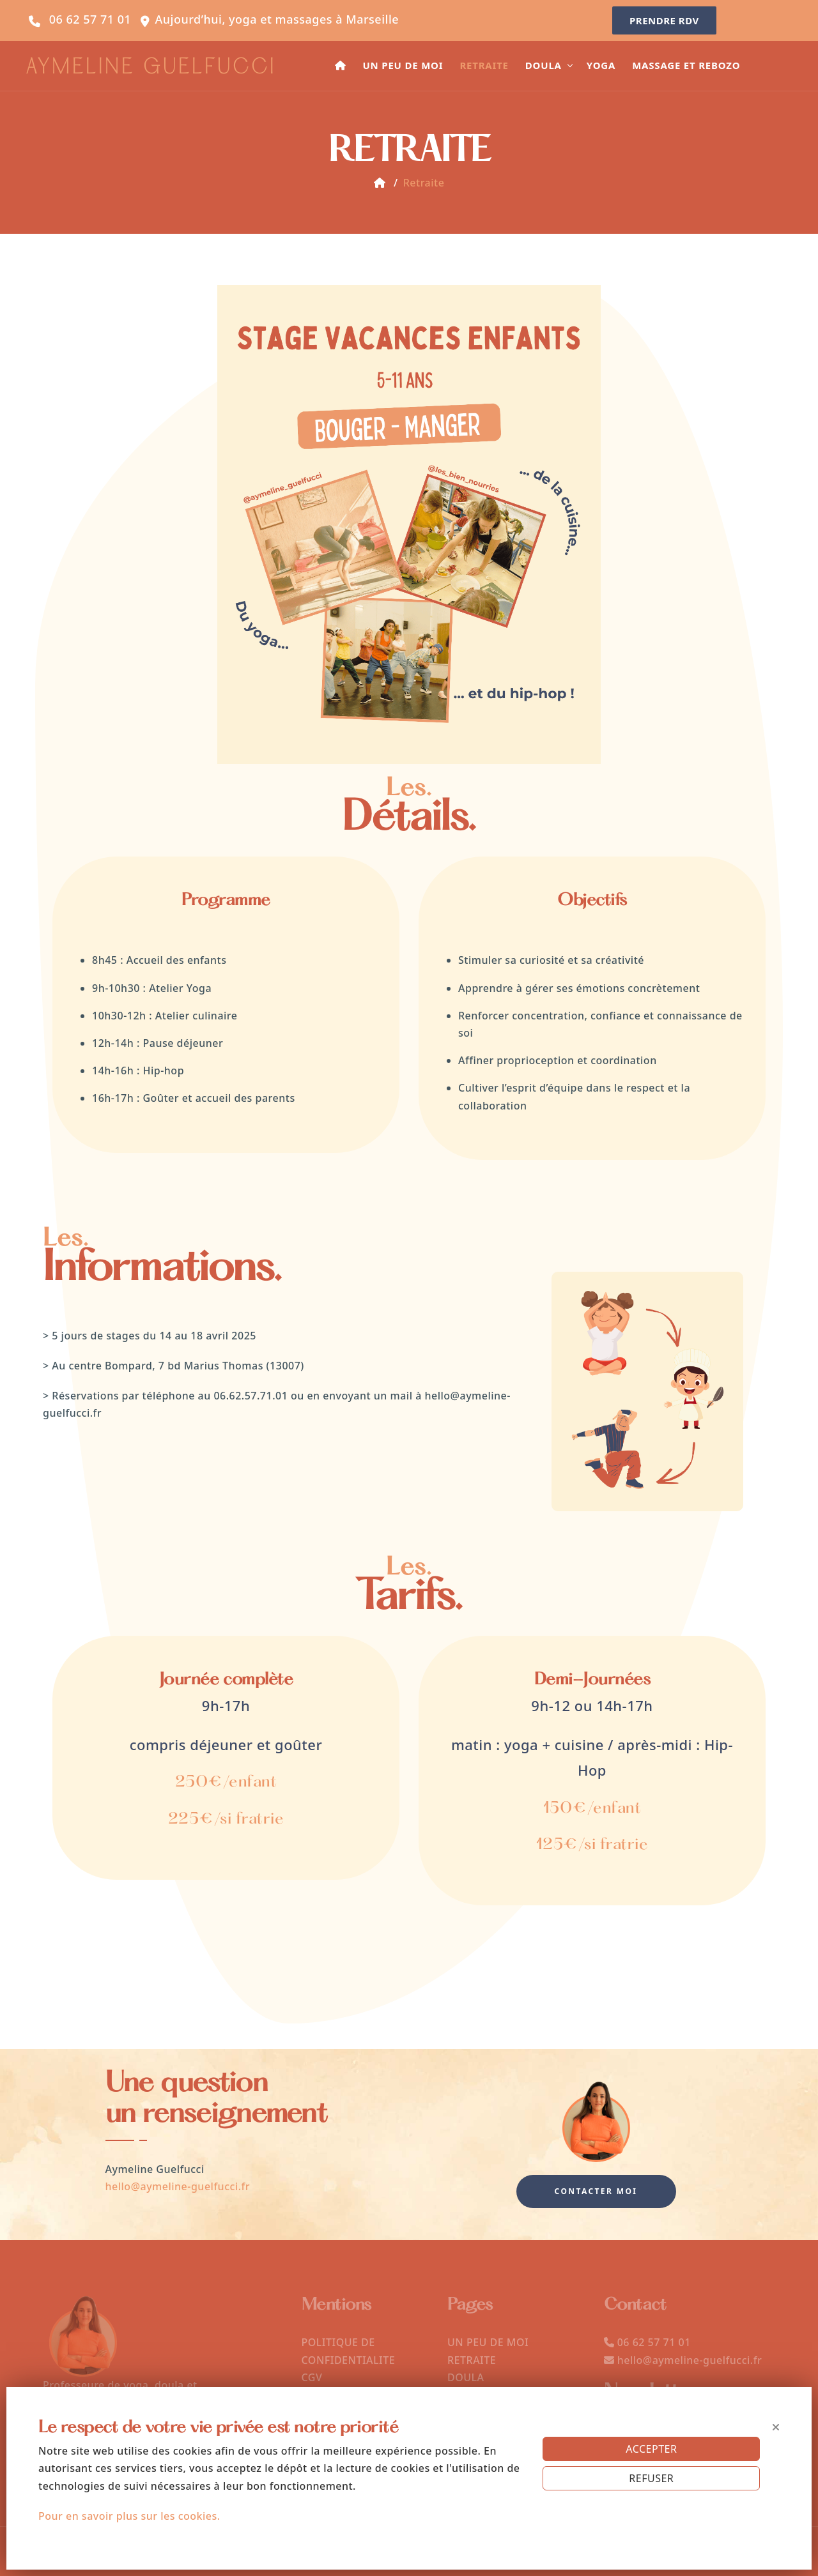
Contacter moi (596, 2191)
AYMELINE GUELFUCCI (151, 68)
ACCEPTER (651, 2449)
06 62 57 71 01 (90, 19)
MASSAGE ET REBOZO (686, 65)
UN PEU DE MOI (402, 65)
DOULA (543, 65)
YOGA (601, 65)
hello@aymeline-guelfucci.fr (178, 2186)
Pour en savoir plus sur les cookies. (129, 2516)
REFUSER (651, 2478)
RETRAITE (483, 65)
